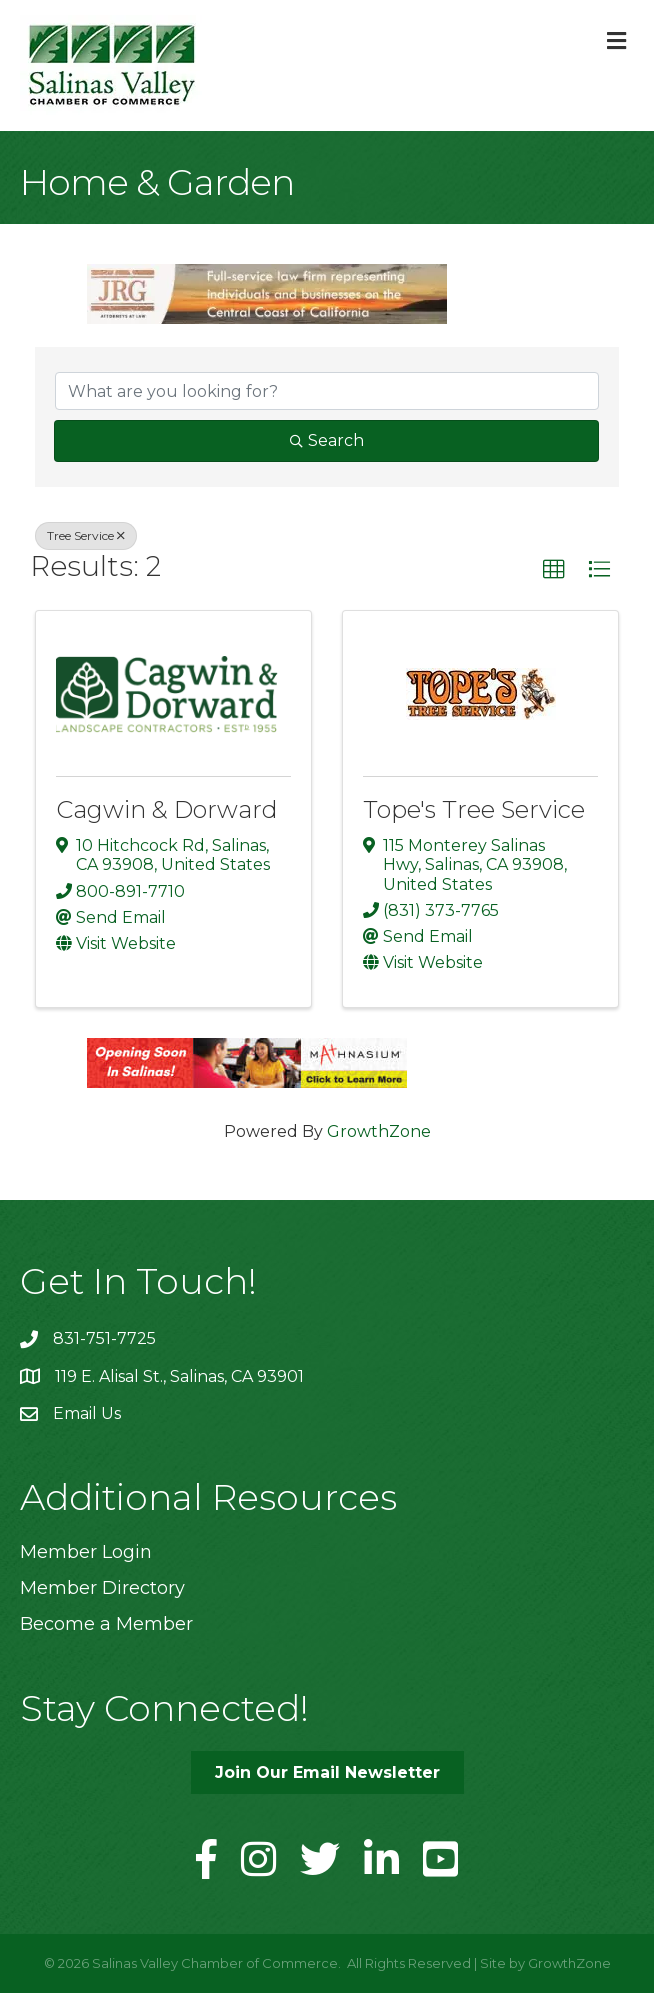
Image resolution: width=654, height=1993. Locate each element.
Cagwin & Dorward (167, 809)
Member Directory (102, 1588)
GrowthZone (379, 1131)
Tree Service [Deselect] (86, 535)
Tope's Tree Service (474, 809)
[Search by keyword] (327, 391)
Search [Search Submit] (327, 440)
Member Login (86, 1552)
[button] (554, 570)
